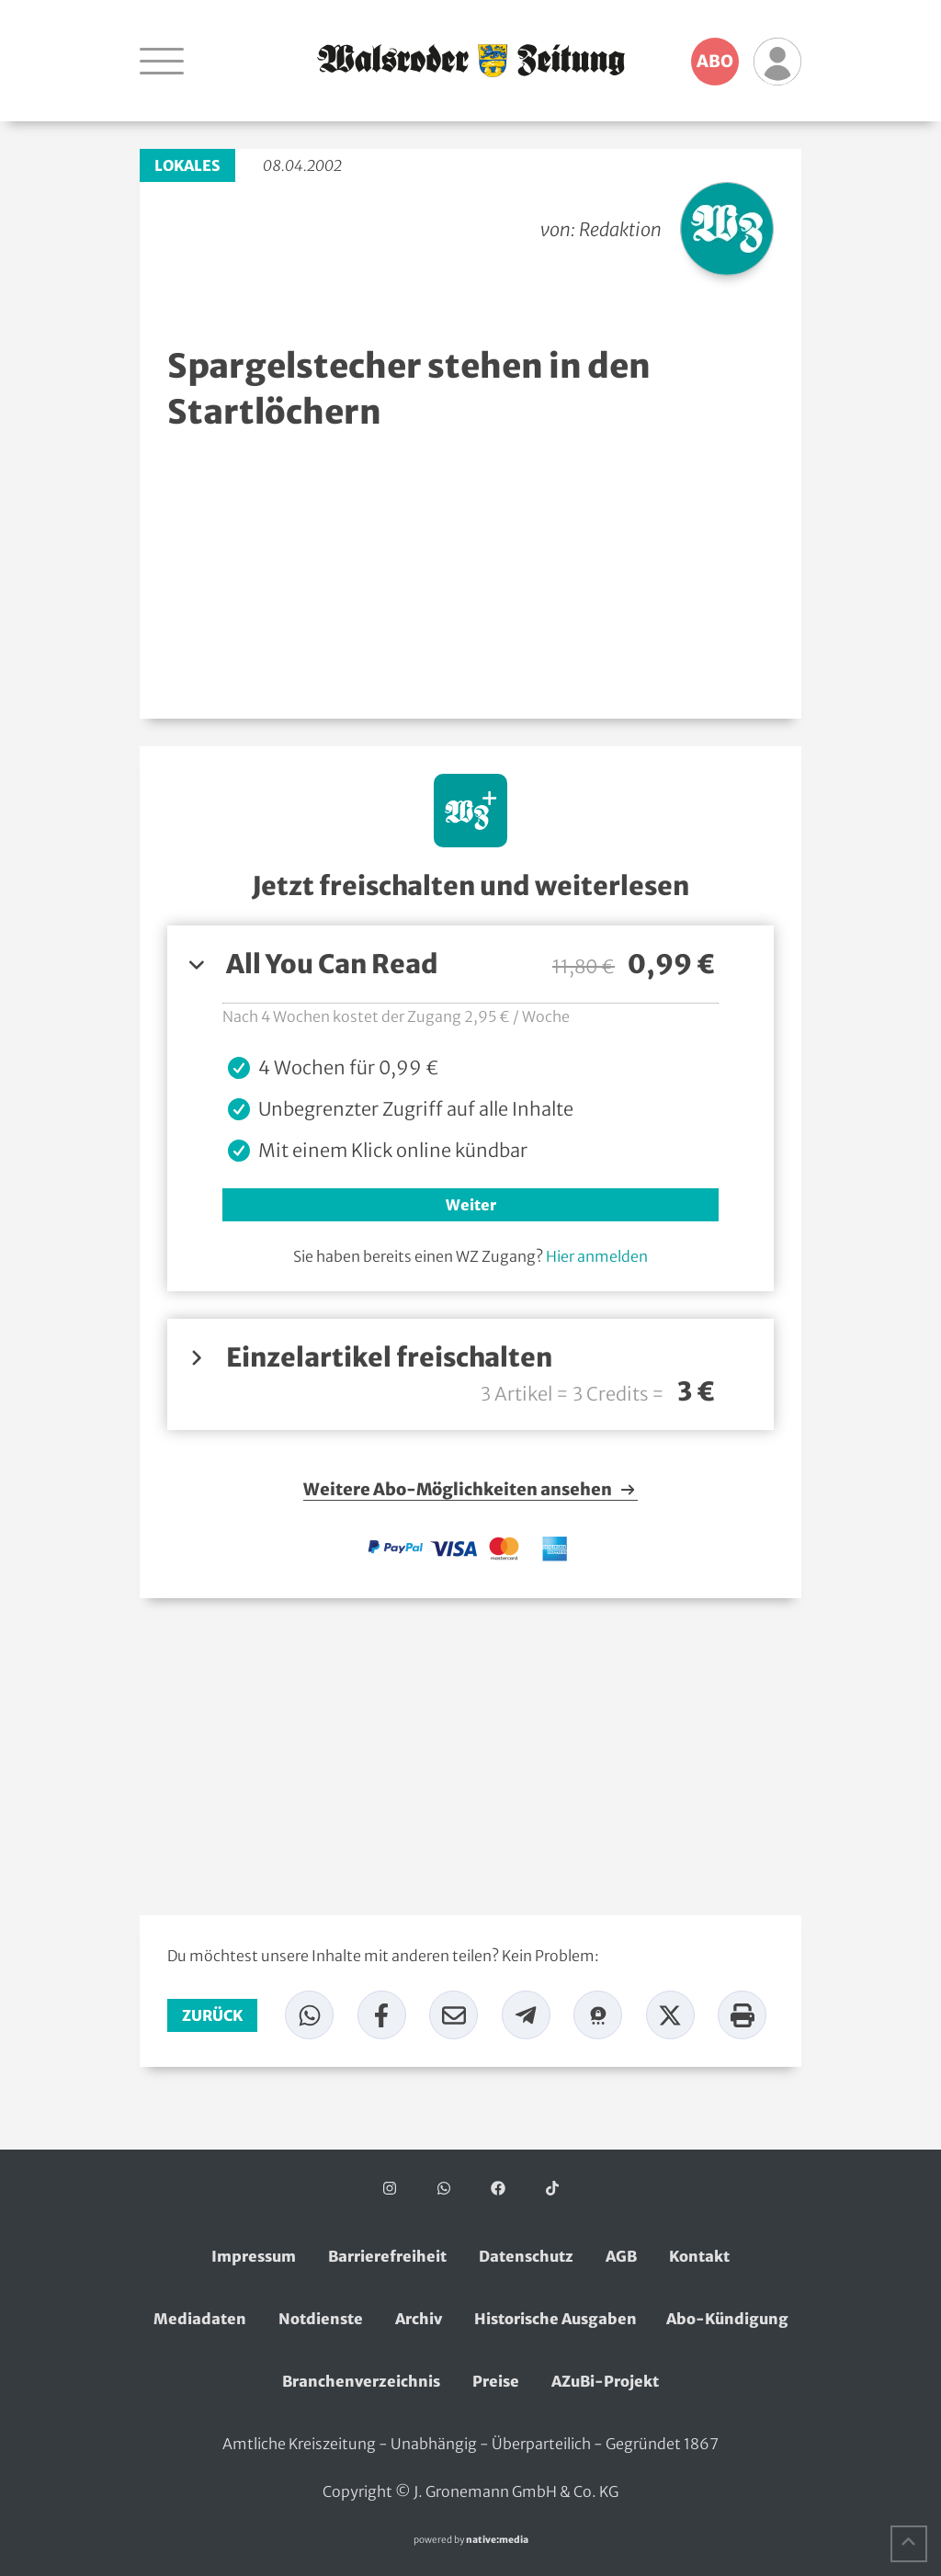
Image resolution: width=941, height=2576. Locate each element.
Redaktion (620, 229)
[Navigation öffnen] (162, 60)
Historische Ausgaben (555, 2318)
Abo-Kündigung (727, 2318)
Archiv (418, 2318)
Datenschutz (526, 2256)
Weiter (471, 1205)
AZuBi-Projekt (605, 2381)
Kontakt (699, 2256)
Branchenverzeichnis (361, 2381)
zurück (212, 2015)
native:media (497, 2540)
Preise (495, 2381)
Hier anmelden (597, 1256)
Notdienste (320, 2318)
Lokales (187, 165)
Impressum (253, 2256)
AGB (621, 2256)
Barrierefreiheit (387, 2256)
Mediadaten (199, 2318)
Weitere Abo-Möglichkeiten (470, 1490)
